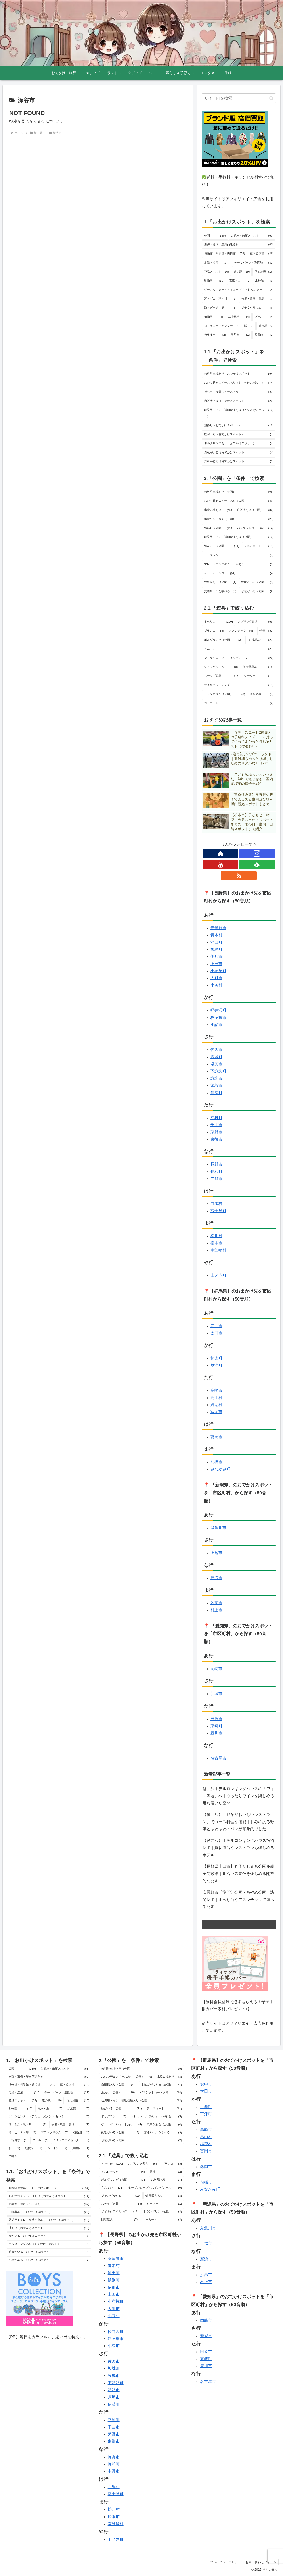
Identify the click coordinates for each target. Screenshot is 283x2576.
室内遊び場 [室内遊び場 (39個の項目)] (261, 253)
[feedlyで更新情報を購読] (257, 864)
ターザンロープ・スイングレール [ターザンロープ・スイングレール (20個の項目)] (238, 658)
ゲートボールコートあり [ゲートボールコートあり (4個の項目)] (238, 573)
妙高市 (216, 1603)
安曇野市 (218, 928)
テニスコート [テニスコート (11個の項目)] (258, 546)
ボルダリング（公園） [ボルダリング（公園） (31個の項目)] (224, 640)
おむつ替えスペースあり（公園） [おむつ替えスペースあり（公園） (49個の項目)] (238, 501)
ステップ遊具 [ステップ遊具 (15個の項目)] (221, 676)
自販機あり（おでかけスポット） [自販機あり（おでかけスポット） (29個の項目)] (238, 401)
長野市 (216, 1164)
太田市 (216, 1333)
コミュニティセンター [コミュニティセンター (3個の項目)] (221, 326)
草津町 (216, 1365)
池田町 (216, 942)
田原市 (216, 1719)
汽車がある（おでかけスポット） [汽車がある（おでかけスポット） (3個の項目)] (238, 461)
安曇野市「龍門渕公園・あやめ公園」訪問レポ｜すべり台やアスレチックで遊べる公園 (238, 1899)
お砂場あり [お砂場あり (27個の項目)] (261, 640)
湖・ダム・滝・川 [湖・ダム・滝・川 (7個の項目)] (220, 299)
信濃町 (216, 1093)
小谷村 (216, 985)
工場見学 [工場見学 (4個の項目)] (239, 317)
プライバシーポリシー (225, 2562)
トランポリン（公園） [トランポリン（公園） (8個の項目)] (224, 694)
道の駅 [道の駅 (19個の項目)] (242, 272)
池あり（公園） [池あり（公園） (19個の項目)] (218, 528)
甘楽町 (216, 1358)
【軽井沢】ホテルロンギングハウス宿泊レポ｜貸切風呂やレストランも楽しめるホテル (238, 1847)
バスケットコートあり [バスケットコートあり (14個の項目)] (255, 528)
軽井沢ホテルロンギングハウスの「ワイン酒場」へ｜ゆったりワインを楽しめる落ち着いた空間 (238, 1796)
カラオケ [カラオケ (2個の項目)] (215, 335)
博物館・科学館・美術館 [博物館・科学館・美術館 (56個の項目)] (224, 253)
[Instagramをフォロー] (257, 853)
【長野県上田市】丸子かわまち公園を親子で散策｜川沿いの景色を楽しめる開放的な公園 (238, 1873)
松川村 (216, 1236)
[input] (239, 98)
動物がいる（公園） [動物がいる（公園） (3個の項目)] (257, 582)
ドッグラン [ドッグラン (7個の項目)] (238, 555)
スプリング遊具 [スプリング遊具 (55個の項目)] (255, 622)
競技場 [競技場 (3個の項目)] (265, 326)
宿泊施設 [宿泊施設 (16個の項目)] (263, 272)
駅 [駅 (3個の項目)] (248, 326)
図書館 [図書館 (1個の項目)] (263, 335)
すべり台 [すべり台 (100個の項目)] (218, 622)
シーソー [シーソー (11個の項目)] (258, 676)
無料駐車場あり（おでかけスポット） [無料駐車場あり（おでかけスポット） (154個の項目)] (238, 374)
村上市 (216, 1610)
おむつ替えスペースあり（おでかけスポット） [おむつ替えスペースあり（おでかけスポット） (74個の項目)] (238, 383)
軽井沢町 (218, 1010)
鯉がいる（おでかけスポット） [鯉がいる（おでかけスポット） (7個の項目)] (238, 434)
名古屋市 (218, 1758)
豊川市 (216, 1733)
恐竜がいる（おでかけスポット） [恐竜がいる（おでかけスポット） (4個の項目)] (238, 452)
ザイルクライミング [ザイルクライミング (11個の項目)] (238, 685)
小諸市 (216, 1024)
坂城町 (216, 1057)
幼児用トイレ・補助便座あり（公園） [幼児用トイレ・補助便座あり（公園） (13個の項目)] (238, 537)
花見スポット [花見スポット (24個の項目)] (216, 272)
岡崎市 (216, 1668)
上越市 (216, 1553)
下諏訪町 (218, 1071)
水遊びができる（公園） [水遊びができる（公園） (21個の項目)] (238, 519)
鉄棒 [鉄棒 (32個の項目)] (266, 631)
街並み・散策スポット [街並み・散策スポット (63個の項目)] (252, 236)
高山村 (216, 1397)
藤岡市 (216, 1437)
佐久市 (216, 1049)
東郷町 (216, 1726)
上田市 (216, 964)
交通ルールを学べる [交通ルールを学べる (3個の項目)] (220, 591)
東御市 (216, 1139)
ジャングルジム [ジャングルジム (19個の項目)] (221, 667)
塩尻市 (216, 1064)
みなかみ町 (220, 1469)
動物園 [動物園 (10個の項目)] (214, 281)
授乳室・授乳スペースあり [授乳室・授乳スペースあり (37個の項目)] (238, 392)
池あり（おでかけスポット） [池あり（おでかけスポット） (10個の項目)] (238, 425)
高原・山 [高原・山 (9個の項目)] (239, 281)
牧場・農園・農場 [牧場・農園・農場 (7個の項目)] (257, 299)
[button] (271, 98)
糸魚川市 (218, 1528)
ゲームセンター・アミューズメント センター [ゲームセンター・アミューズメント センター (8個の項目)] (238, 290)
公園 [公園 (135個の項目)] (215, 236)
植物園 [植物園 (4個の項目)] (213, 317)
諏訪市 (216, 1078)
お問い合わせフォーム (260, 2562)
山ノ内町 (218, 1275)
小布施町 (218, 971)
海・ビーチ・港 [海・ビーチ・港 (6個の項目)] (220, 308)
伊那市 (216, 956)
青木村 (216, 935)
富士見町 (218, 1211)
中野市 (216, 1178)
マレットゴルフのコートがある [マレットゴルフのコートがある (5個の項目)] (238, 564)
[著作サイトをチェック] (220, 853)
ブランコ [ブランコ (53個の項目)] (214, 631)
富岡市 (216, 1412)
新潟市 (216, 1578)
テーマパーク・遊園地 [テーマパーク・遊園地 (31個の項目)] (254, 263)
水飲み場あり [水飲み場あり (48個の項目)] (218, 510)
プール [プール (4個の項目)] (263, 317)
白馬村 (216, 1203)
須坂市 (216, 1085)
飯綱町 (216, 949)
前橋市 (216, 1462)
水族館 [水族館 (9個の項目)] (264, 281)
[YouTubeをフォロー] (220, 864)
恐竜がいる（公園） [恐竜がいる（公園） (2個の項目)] (257, 591)
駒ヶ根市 (218, 1017)
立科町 (216, 1118)
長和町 (216, 1171)
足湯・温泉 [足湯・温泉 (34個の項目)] (216, 263)
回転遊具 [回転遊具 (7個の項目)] (261, 694)
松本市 (216, 1243)
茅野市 (216, 1132)
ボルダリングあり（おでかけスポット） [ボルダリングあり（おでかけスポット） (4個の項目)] (238, 443)
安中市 (216, 1326)
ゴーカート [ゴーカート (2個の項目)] (238, 703)
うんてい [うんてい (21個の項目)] (238, 649)
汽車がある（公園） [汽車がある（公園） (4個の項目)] (220, 582)
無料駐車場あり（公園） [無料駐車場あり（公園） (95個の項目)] (238, 492)
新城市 (216, 1693)
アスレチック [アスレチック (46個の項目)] (241, 631)
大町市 (216, 978)
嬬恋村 (216, 1404)
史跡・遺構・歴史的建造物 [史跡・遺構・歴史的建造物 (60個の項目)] (238, 244)
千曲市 (216, 1125)
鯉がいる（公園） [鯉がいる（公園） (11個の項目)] (221, 546)
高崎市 (216, 1390)
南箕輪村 (218, 1250)
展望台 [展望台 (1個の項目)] (240, 335)
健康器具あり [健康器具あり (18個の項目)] (258, 667)
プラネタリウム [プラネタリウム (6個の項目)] (257, 308)
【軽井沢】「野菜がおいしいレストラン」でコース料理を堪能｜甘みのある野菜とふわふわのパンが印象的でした (238, 1821)
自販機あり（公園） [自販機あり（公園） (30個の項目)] (255, 510)
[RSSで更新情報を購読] (238, 875)
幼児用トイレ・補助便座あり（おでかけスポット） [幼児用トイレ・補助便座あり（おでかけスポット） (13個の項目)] (238, 413)
